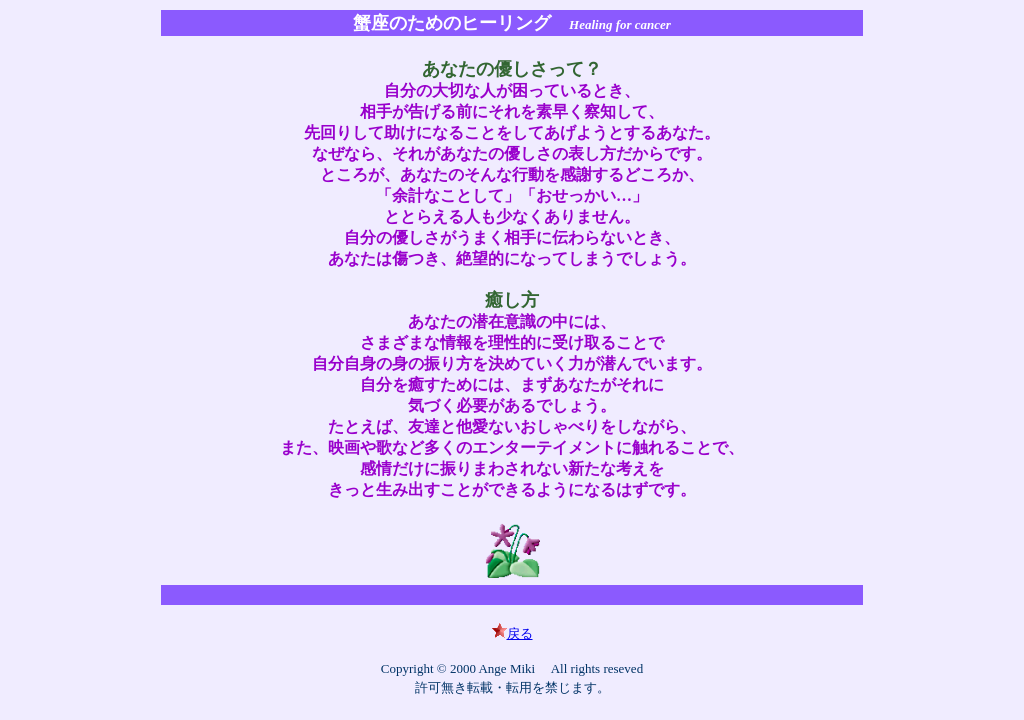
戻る (512, 633)
